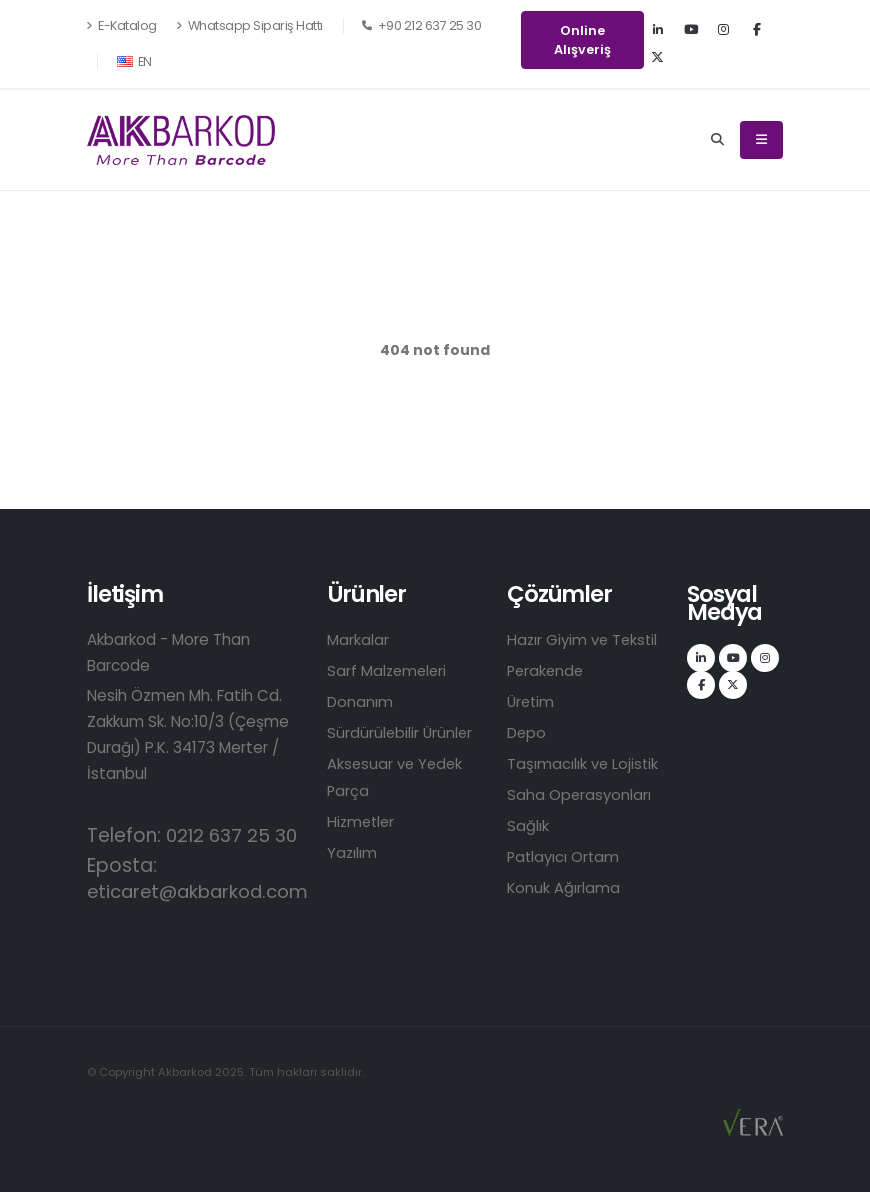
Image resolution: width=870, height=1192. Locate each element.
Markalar (358, 639)
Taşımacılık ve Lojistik (583, 763)
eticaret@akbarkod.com (203, 891)
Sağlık (528, 825)
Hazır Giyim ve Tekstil (584, 639)
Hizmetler (362, 821)
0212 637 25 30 (234, 835)
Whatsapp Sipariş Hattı (249, 25)
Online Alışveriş (582, 40)
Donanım (360, 701)
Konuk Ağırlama (564, 887)
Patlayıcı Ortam (565, 856)
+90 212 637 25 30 (422, 25)
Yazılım (352, 852)
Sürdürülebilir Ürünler (401, 732)
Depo (527, 732)
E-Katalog (122, 25)
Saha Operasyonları (580, 794)
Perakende (547, 670)
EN (134, 61)
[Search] (717, 140)
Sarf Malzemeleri (388, 670)
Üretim (532, 701)
